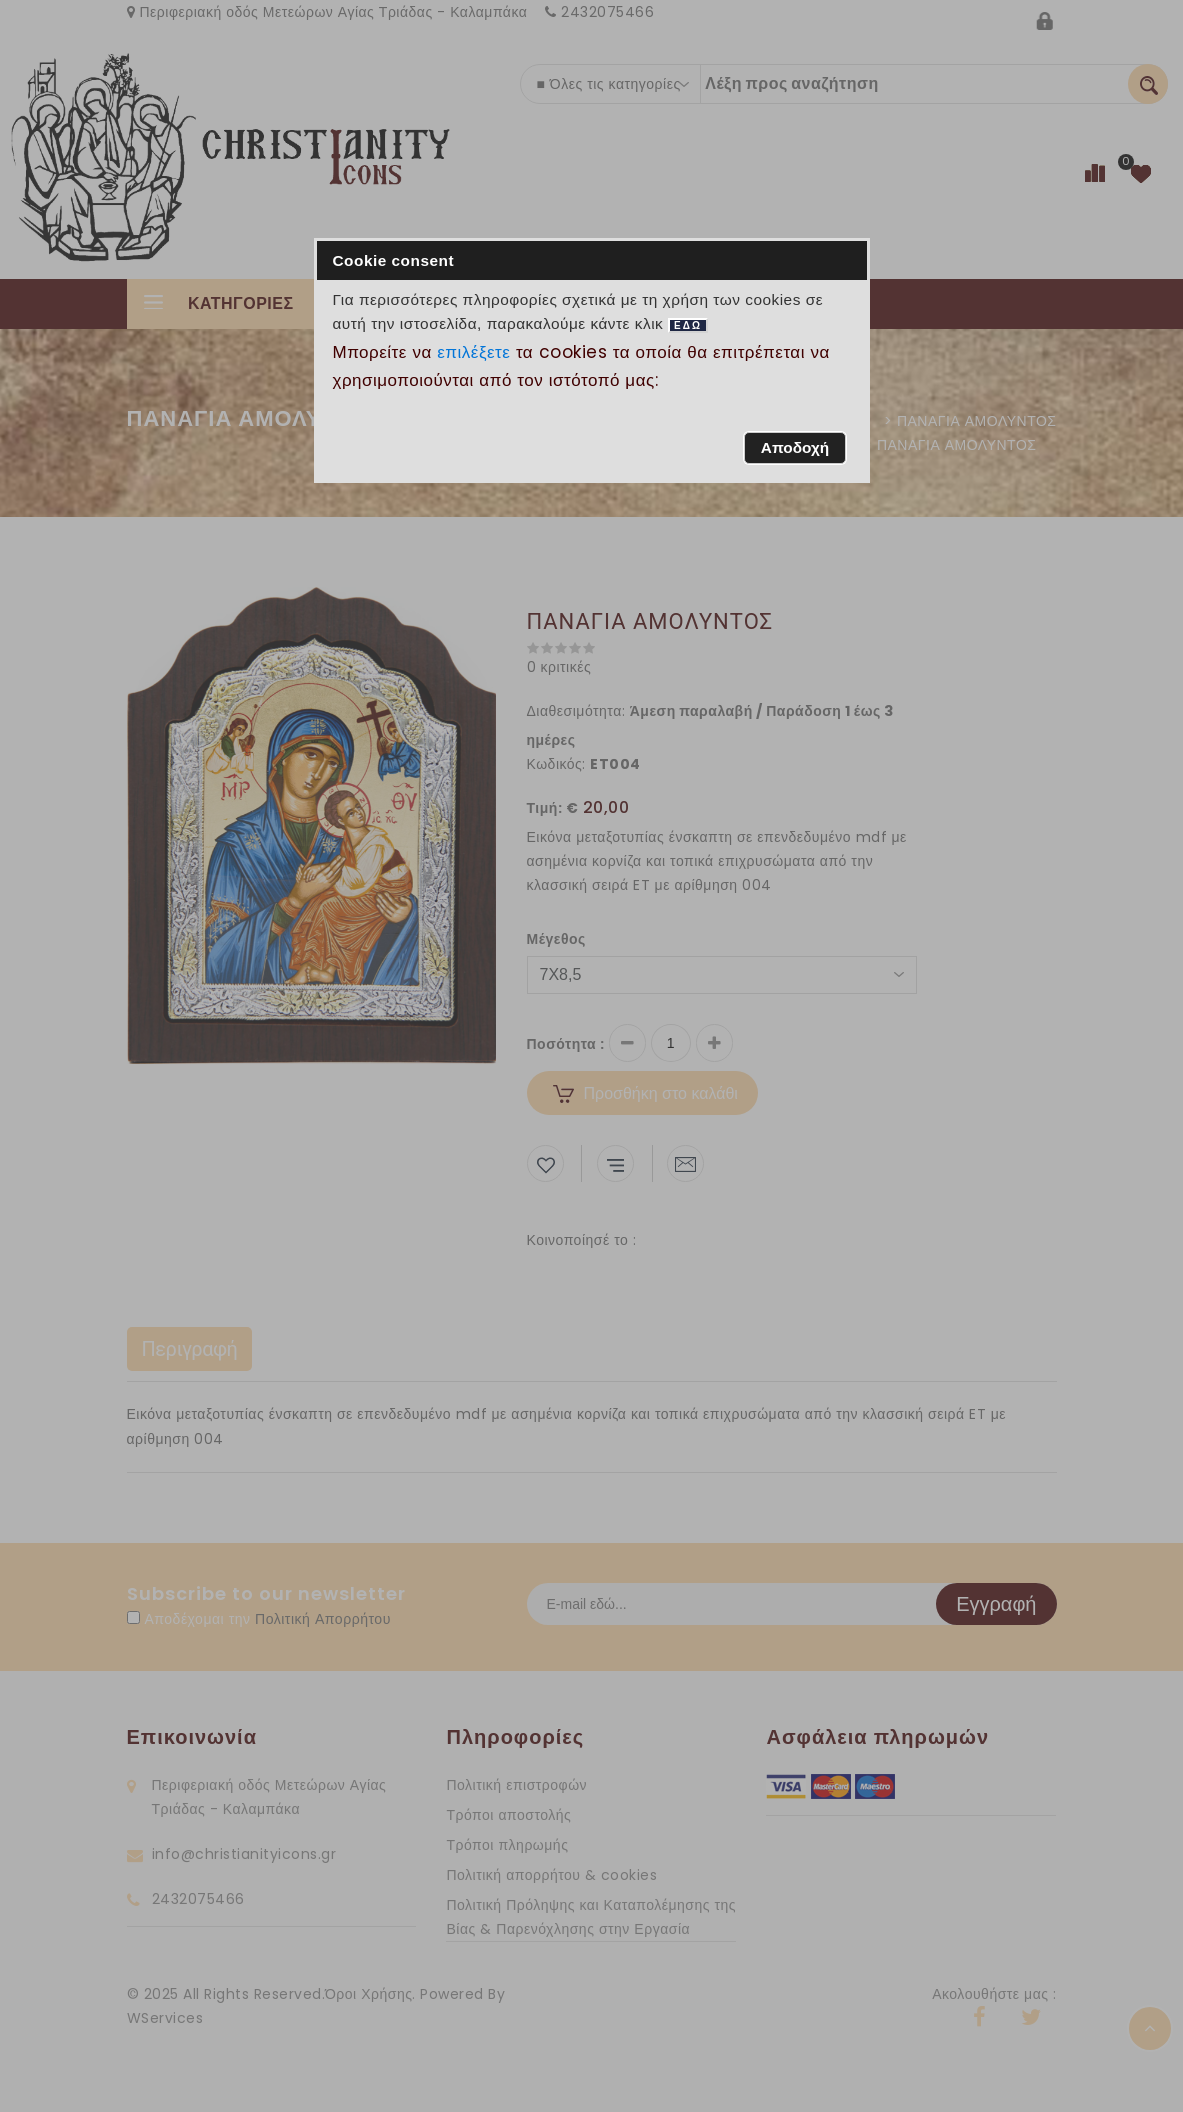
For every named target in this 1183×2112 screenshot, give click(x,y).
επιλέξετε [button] (474, 352)
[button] (794, 448)
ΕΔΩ (688, 325)
